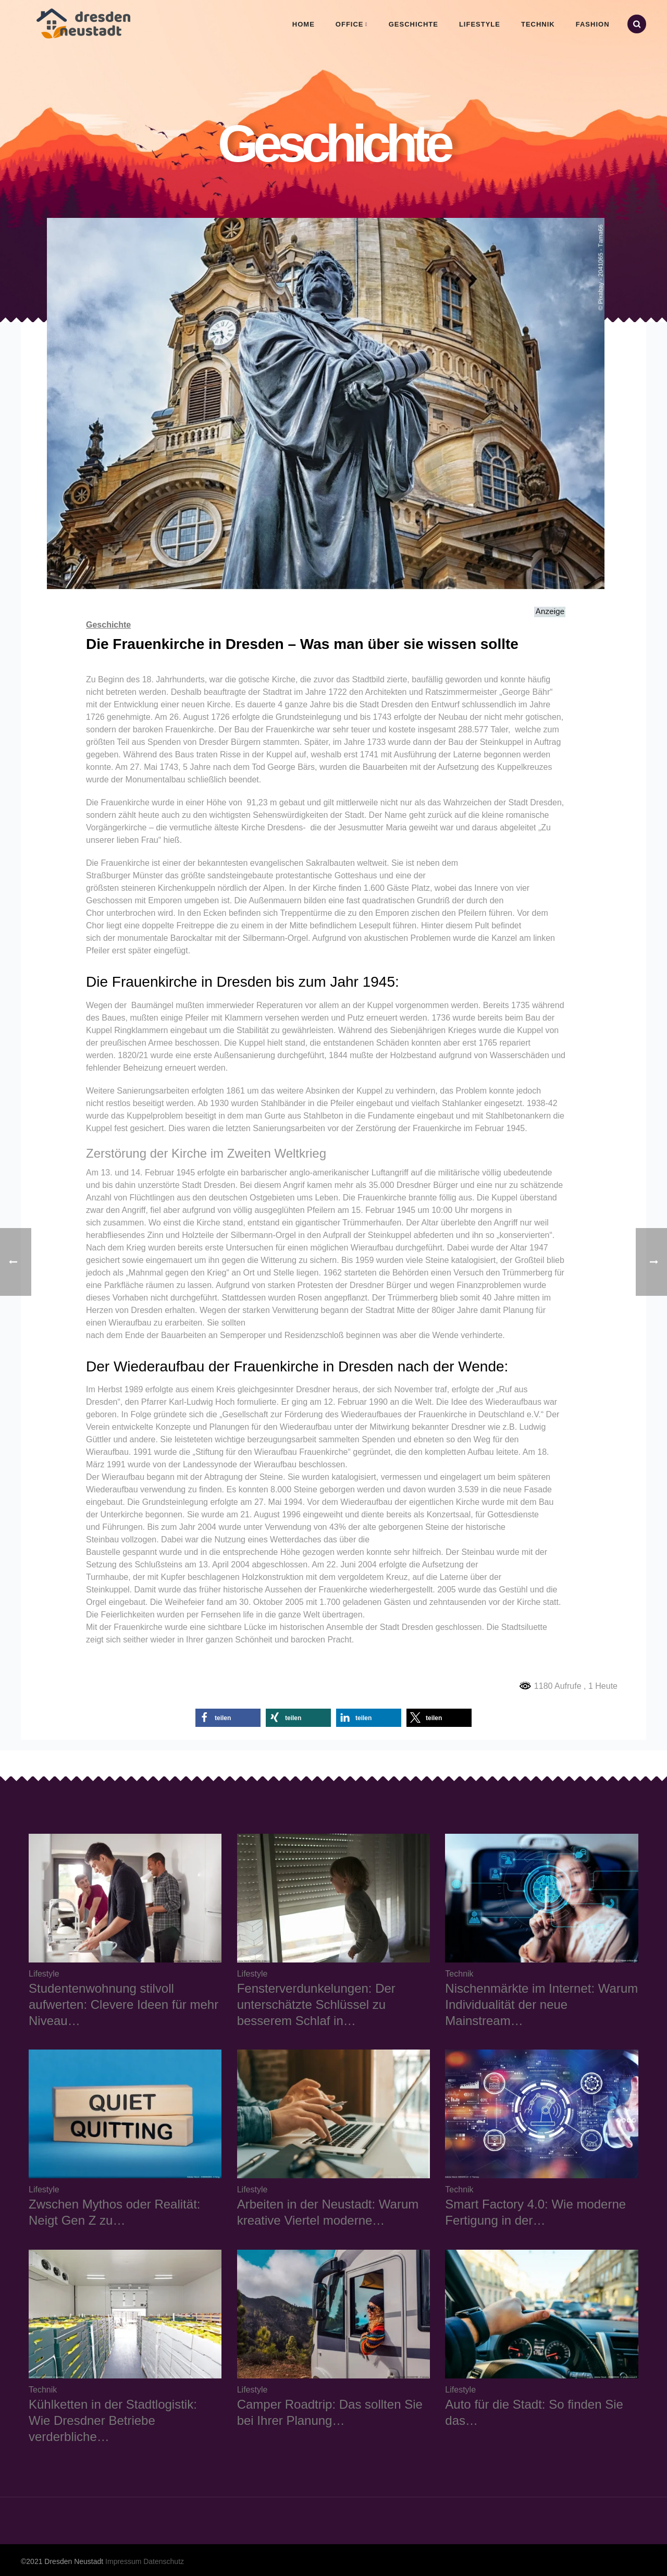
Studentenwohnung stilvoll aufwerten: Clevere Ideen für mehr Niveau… (123, 2004)
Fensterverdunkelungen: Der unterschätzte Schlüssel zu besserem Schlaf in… (316, 2004)
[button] (228, 1718)
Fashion (593, 24)
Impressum (123, 2561)
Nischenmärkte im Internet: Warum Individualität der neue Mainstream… (541, 2004)
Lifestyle (479, 24)
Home (303, 24)
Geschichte (413, 24)
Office (350, 24)
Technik (538, 24)
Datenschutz (163, 2561)
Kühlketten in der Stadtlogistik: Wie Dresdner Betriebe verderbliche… (113, 2420)
